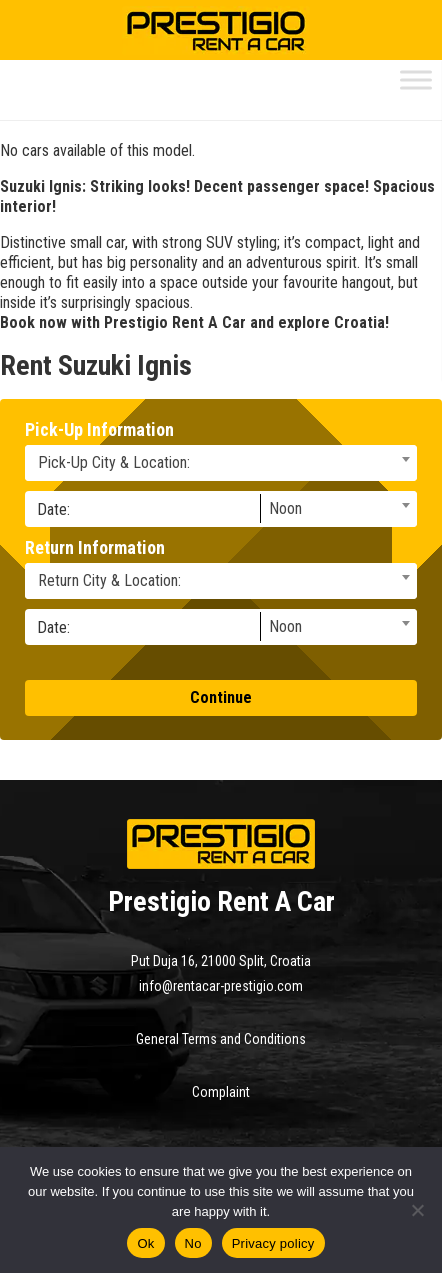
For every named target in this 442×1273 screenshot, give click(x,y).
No (193, 1243)
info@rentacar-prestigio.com (221, 986)
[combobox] (221, 463)
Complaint (221, 1092)
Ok (145, 1243)
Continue (221, 697)
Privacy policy (273, 1243)
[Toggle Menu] (416, 79)
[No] (417, 1210)
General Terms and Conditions (221, 1039)
